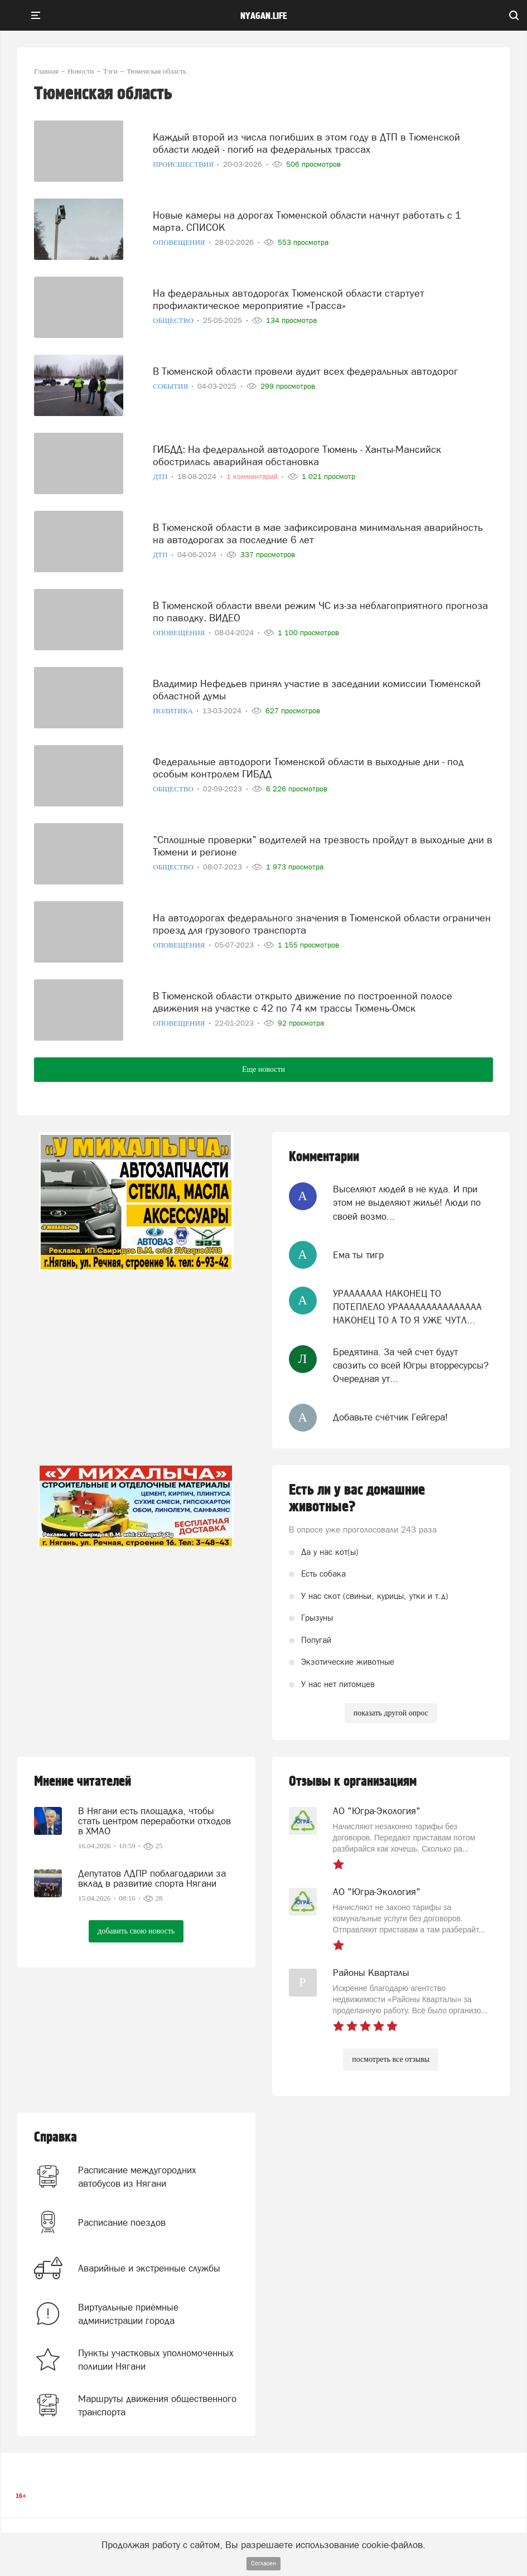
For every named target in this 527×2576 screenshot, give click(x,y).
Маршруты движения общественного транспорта (157, 2405)
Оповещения (180, 242)
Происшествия (184, 164)
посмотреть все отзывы (390, 2059)
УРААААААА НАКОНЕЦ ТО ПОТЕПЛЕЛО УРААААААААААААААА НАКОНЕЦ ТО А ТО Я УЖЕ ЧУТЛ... (407, 1307)
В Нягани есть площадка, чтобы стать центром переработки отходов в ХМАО (154, 1821)
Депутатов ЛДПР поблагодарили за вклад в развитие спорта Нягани (152, 1878)
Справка (55, 2137)
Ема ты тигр (358, 1254)
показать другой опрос (391, 1713)
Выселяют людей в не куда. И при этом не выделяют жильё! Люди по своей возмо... (407, 1202)
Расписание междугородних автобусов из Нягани (137, 2176)
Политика (174, 711)
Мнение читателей (82, 1781)
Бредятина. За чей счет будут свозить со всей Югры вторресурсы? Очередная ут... (411, 1365)
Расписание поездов (122, 2222)
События (171, 386)
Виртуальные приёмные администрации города (128, 2314)
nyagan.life (263, 16)
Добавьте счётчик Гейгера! (390, 1417)
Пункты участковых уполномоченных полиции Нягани (156, 2359)
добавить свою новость (136, 1931)
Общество (174, 320)
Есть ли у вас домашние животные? (357, 1498)
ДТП (161, 476)
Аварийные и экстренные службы (149, 2268)
